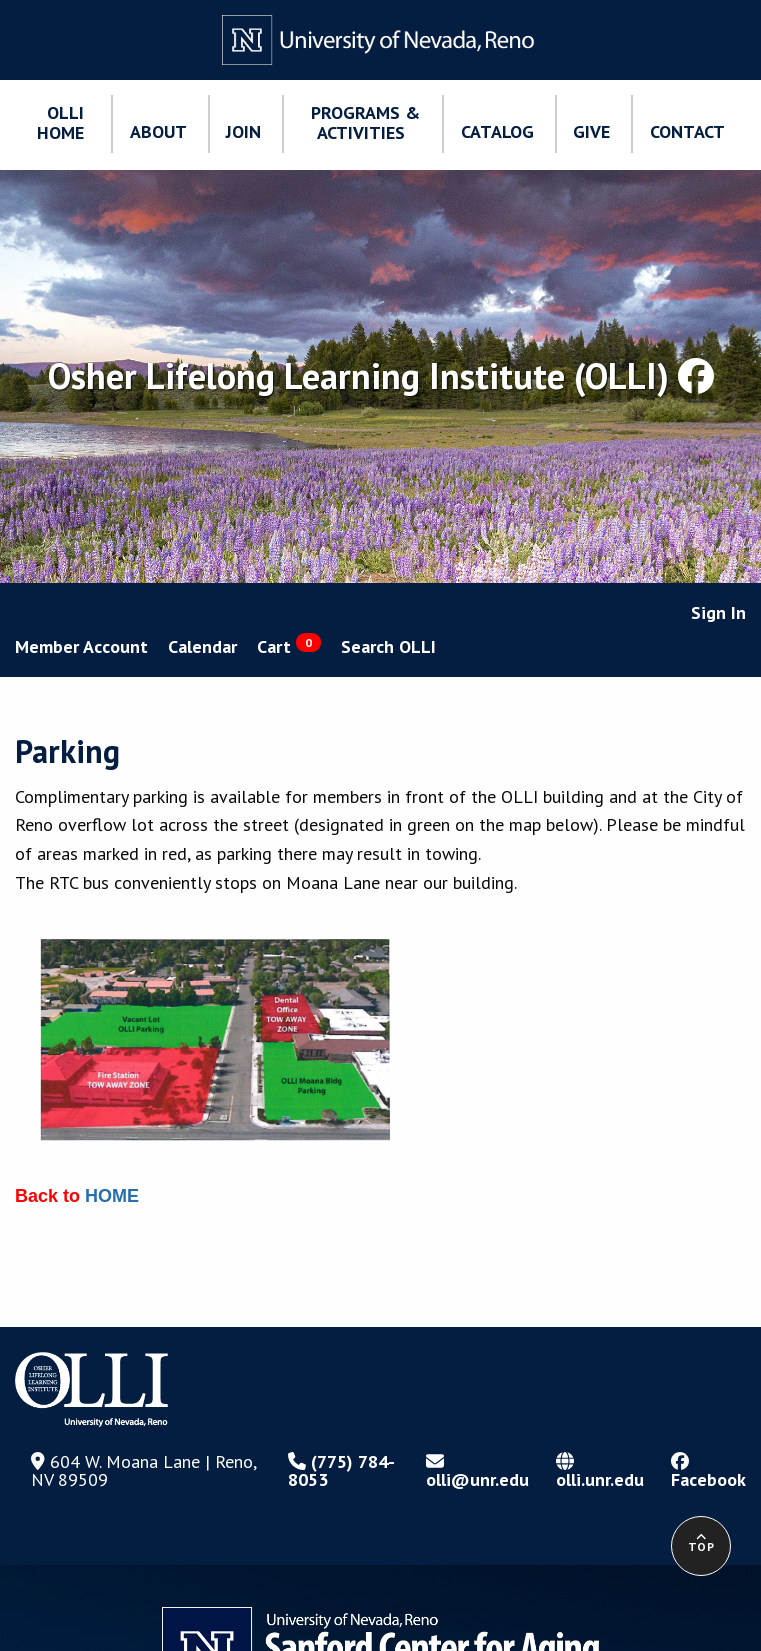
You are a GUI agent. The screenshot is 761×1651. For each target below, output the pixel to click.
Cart (289, 645)
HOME (112, 1196)
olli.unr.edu (600, 1471)
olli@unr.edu (477, 1471)
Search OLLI (388, 646)
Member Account (81, 646)
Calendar (202, 646)
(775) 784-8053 (341, 1470)
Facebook (708, 1471)
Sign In (718, 612)
